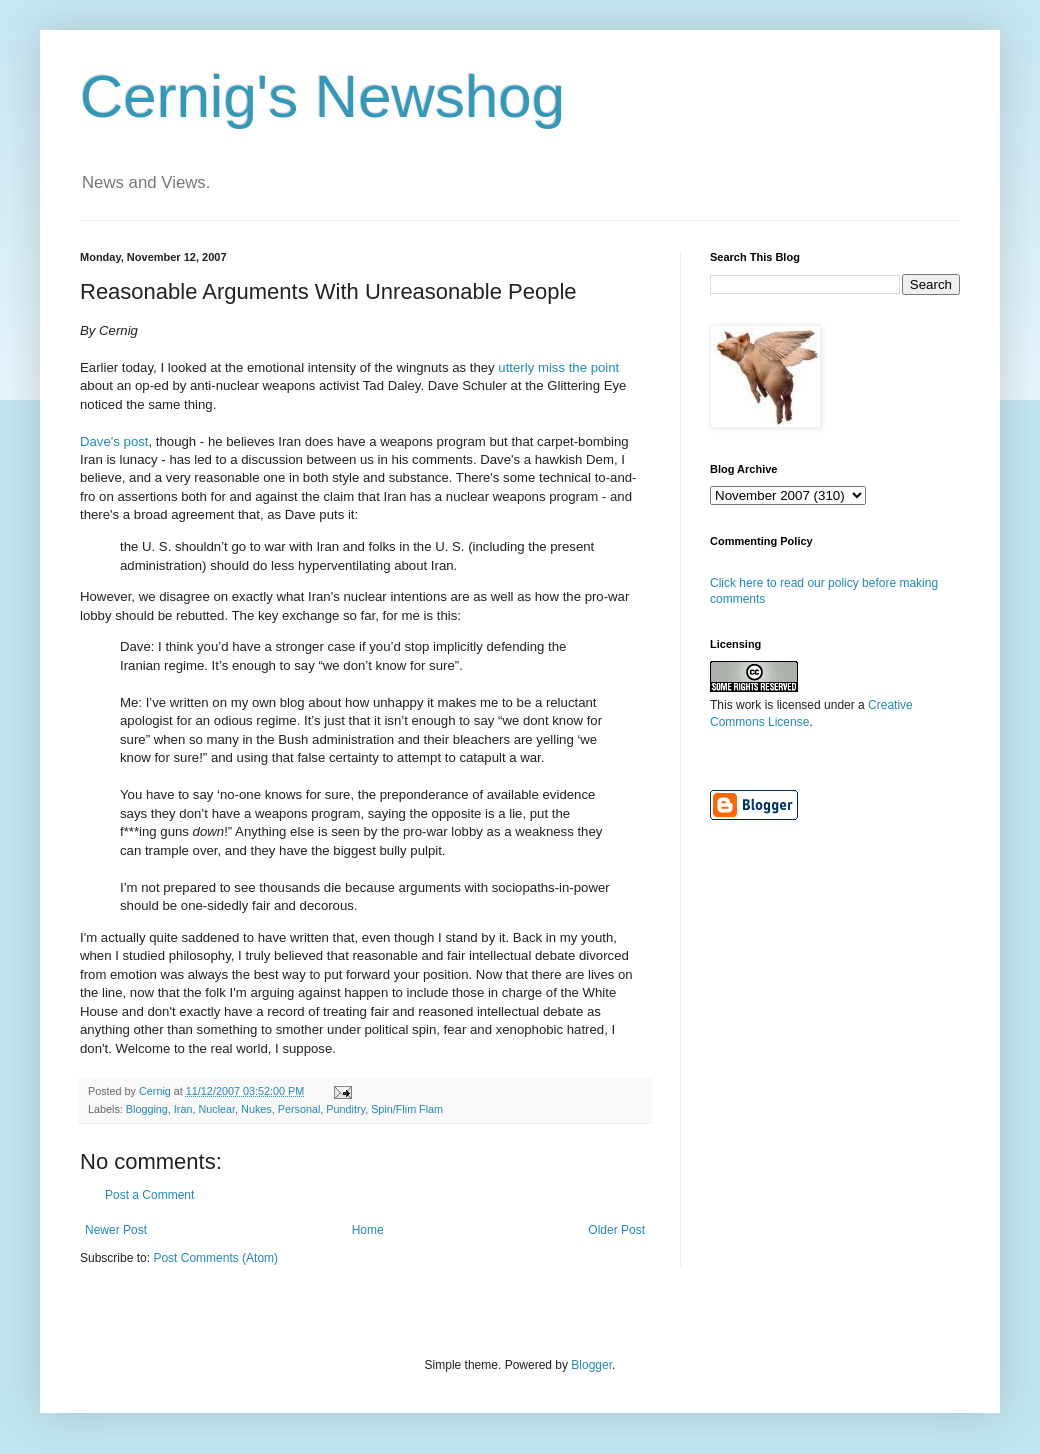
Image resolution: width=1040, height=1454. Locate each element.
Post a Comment (149, 1195)
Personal (299, 1109)
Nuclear (216, 1109)
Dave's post (114, 441)
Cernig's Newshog (322, 96)
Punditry (345, 1109)
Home (368, 1230)
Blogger (591, 1365)
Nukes (256, 1109)
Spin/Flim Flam (407, 1109)
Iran (183, 1109)
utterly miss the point (558, 367)
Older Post (616, 1230)
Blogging (147, 1109)
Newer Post (116, 1230)
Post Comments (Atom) (215, 1258)
